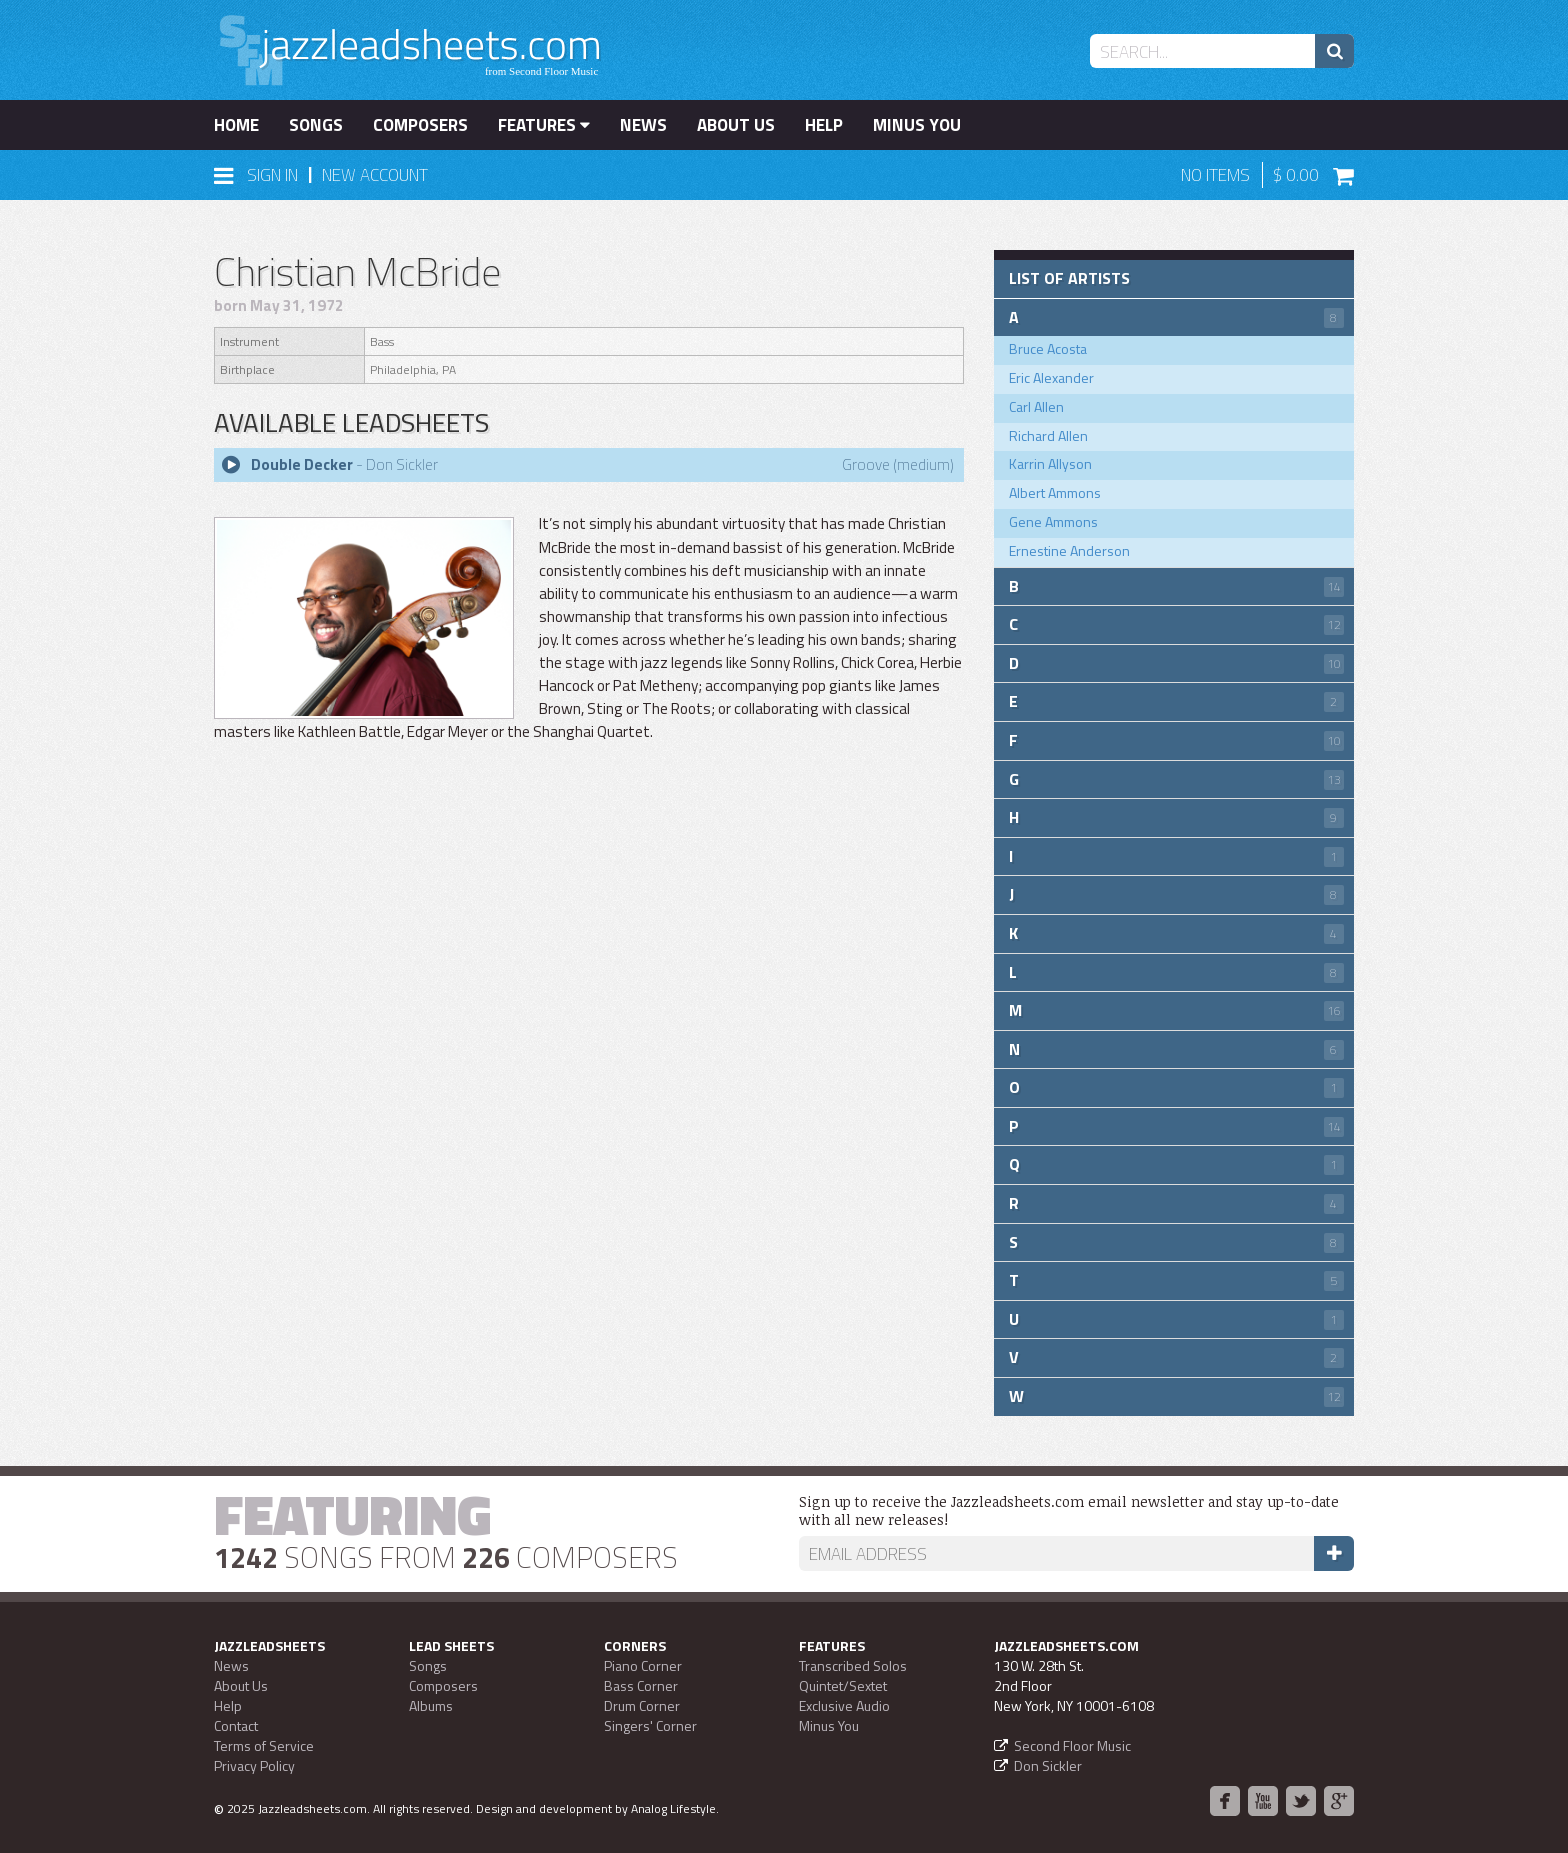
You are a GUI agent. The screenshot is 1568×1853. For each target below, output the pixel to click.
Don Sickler (1048, 1765)
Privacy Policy (254, 1765)
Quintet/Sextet (843, 1685)
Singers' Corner (650, 1725)
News (643, 125)
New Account (375, 175)
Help (824, 125)
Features (544, 125)
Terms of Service (264, 1745)
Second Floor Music (1072, 1745)
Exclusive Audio (844, 1705)
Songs (316, 125)
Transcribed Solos (853, 1665)
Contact (236, 1725)
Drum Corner (642, 1705)
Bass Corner (641, 1685)
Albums (431, 1705)
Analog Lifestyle (673, 1808)
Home (236, 125)
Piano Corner (643, 1665)
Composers (420, 125)
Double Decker (302, 464)
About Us (736, 125)
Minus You (917, 125)
